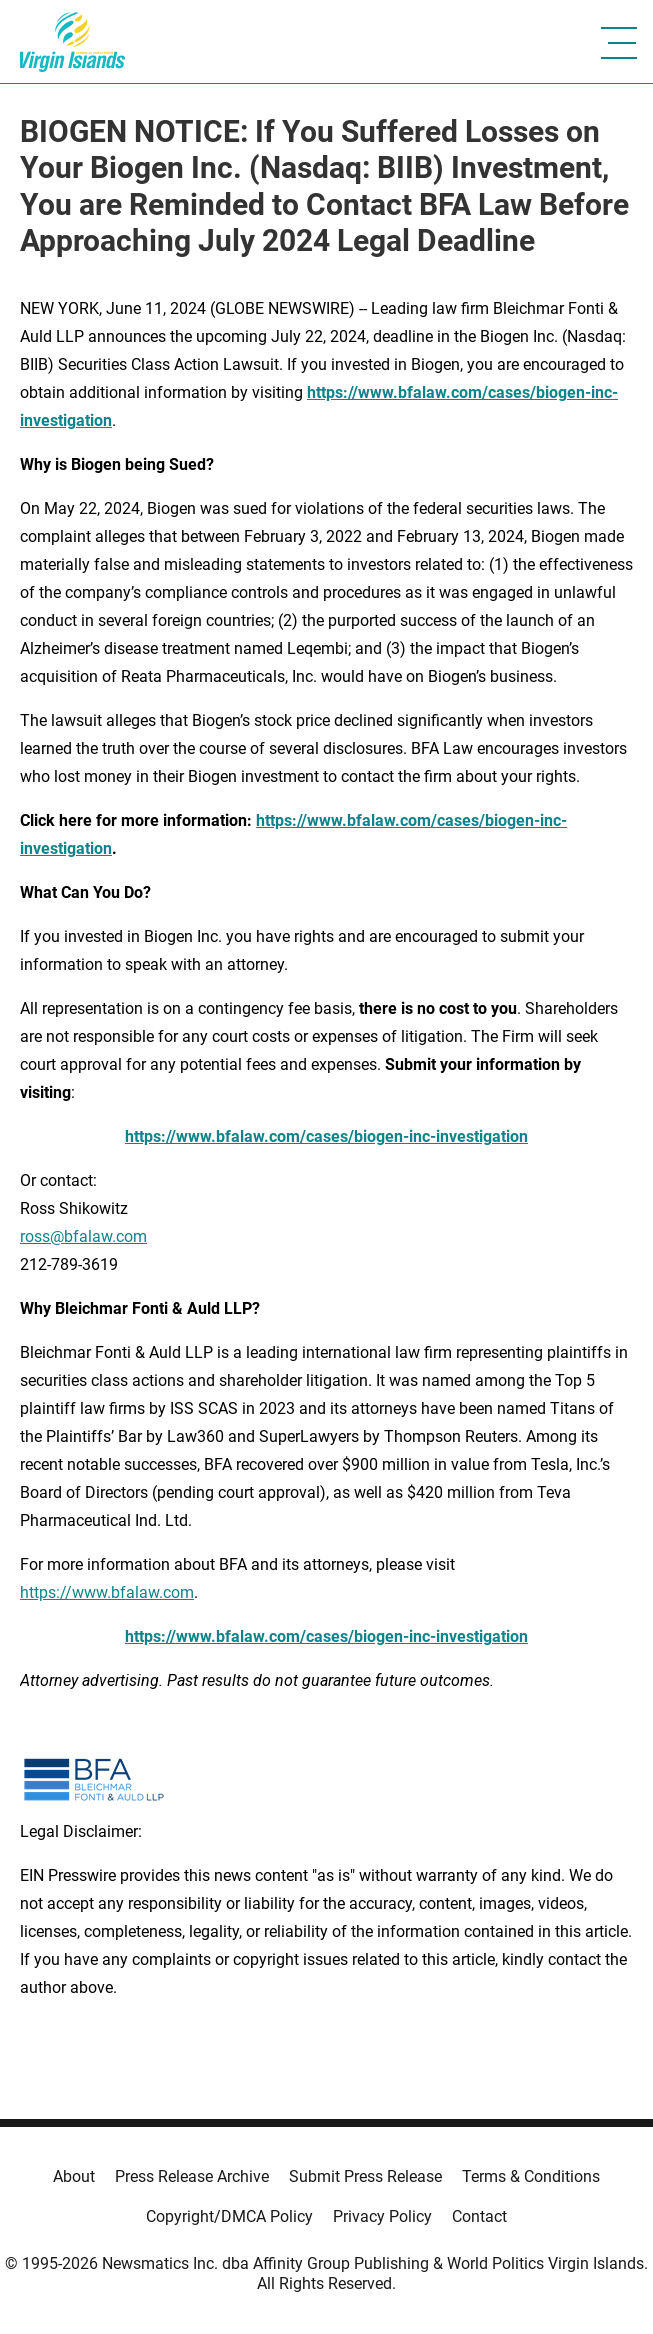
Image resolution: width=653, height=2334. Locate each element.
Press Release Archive (192, 2176)
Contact (479, 2216)
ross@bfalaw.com (83, 1236)
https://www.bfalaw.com (107, 1592)
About (74, 2176)
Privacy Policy (382, 2216)
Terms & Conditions (531, 2176)
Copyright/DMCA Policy (229, 2216)
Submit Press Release (365, 2176)
